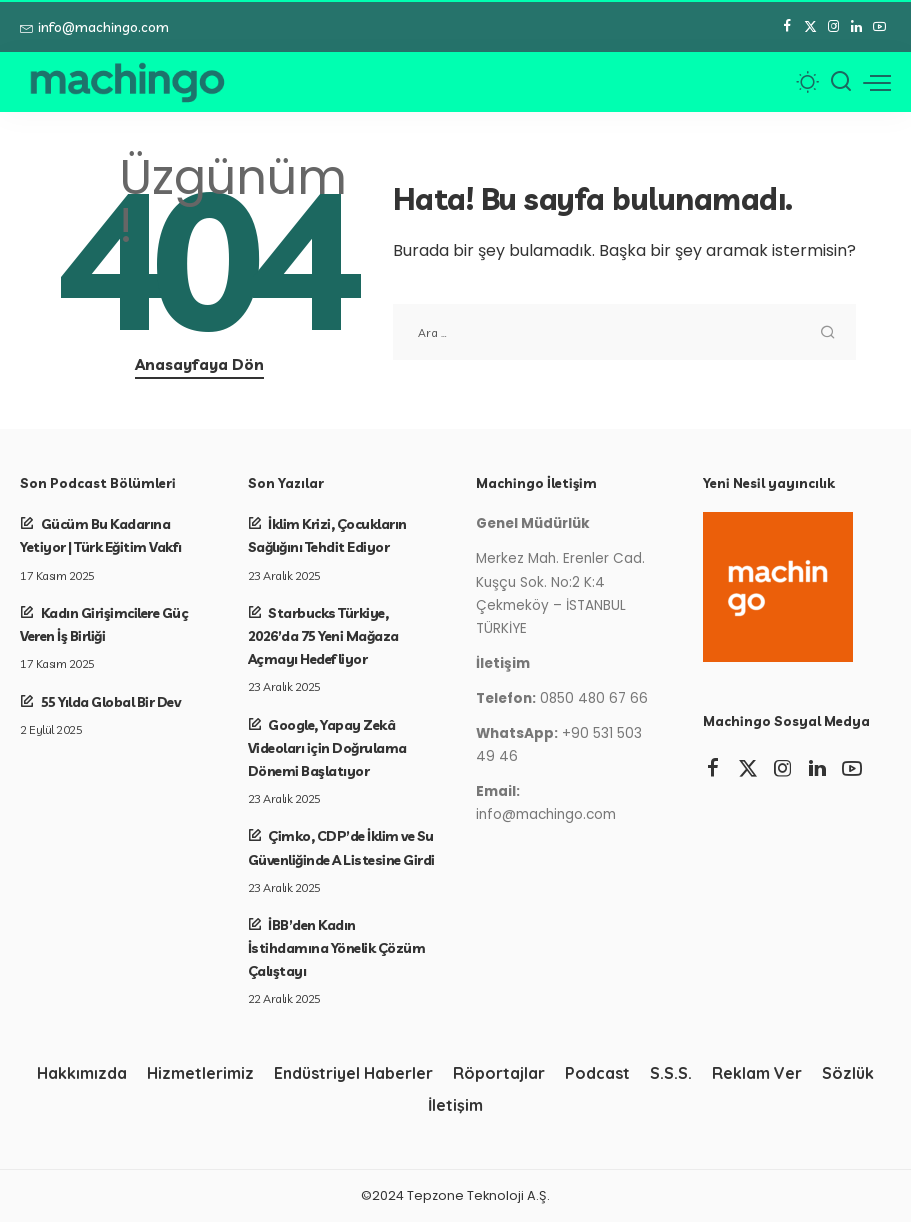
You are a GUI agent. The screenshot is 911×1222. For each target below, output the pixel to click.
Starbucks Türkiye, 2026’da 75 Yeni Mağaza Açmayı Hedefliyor (323, 635)
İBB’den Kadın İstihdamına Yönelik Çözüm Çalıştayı (337, 947)
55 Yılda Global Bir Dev (111, 701)
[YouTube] (879, 27)
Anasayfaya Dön (199, 364)
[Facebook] (787, 27)
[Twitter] (810, 27)
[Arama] (841, 82)
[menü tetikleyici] (877, 82)
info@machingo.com (94, 27)
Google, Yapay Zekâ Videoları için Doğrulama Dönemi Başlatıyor (327, 747)
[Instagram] (833, 27)
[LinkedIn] (856, 27)
